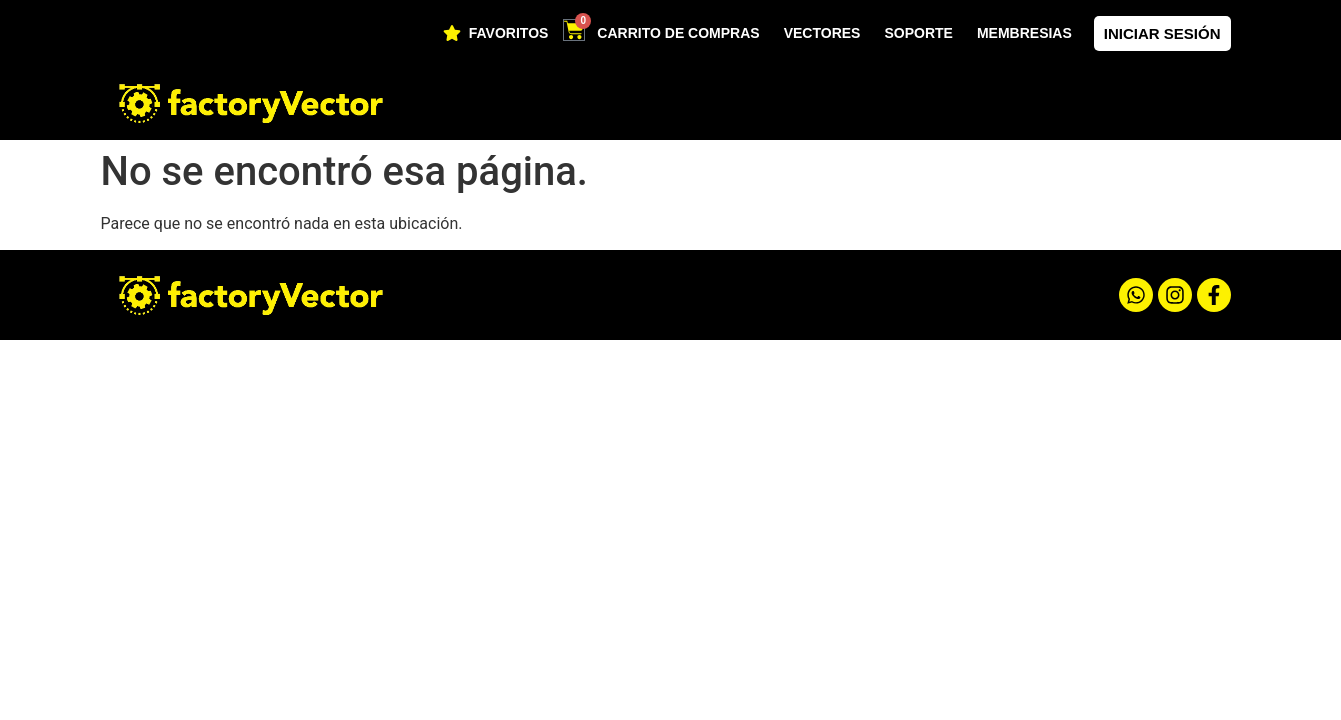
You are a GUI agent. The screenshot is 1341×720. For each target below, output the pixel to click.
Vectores (822, 33)
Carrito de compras (678, 33)
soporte (918, 33)
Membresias (1024, 33)
